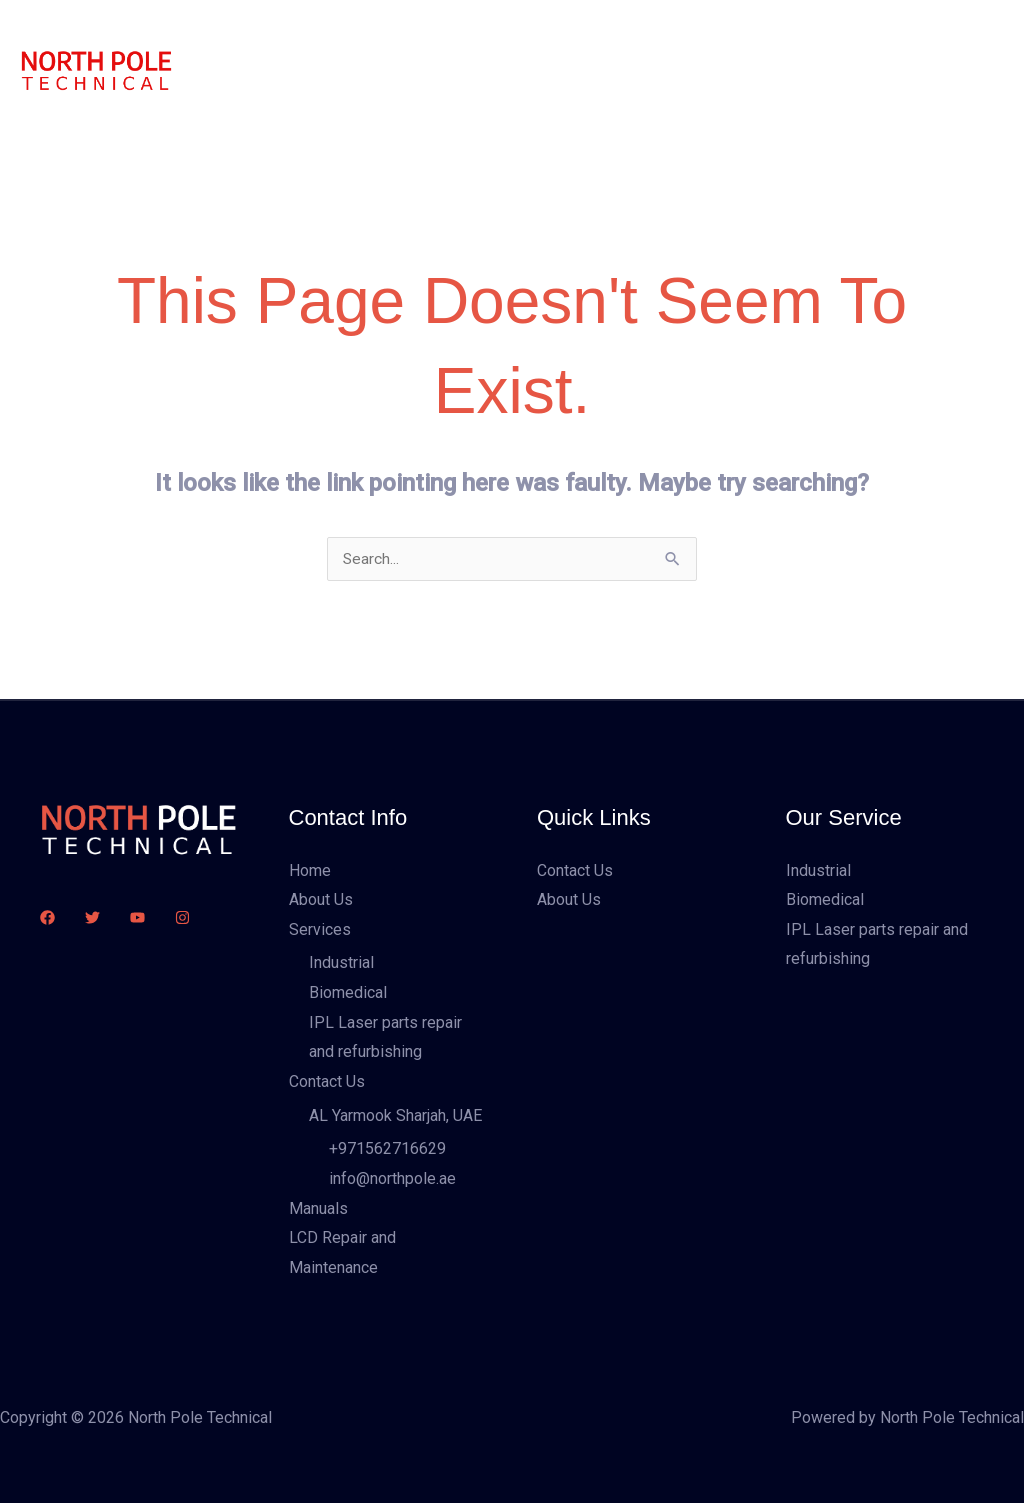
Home (247, 34)
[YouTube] (137, 918)
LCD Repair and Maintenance (326, 104)
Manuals (667, 34)
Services (427, 34)
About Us (332, 34)
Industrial (341, 964)
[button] (916, 70)
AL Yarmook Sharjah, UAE (395, 1116)
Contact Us (548, 34)
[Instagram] (182, 918)
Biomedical (348, 993)
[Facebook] (47, 918)
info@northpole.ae (392, 1180)
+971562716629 (387, 1150)
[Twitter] (92, 918)
